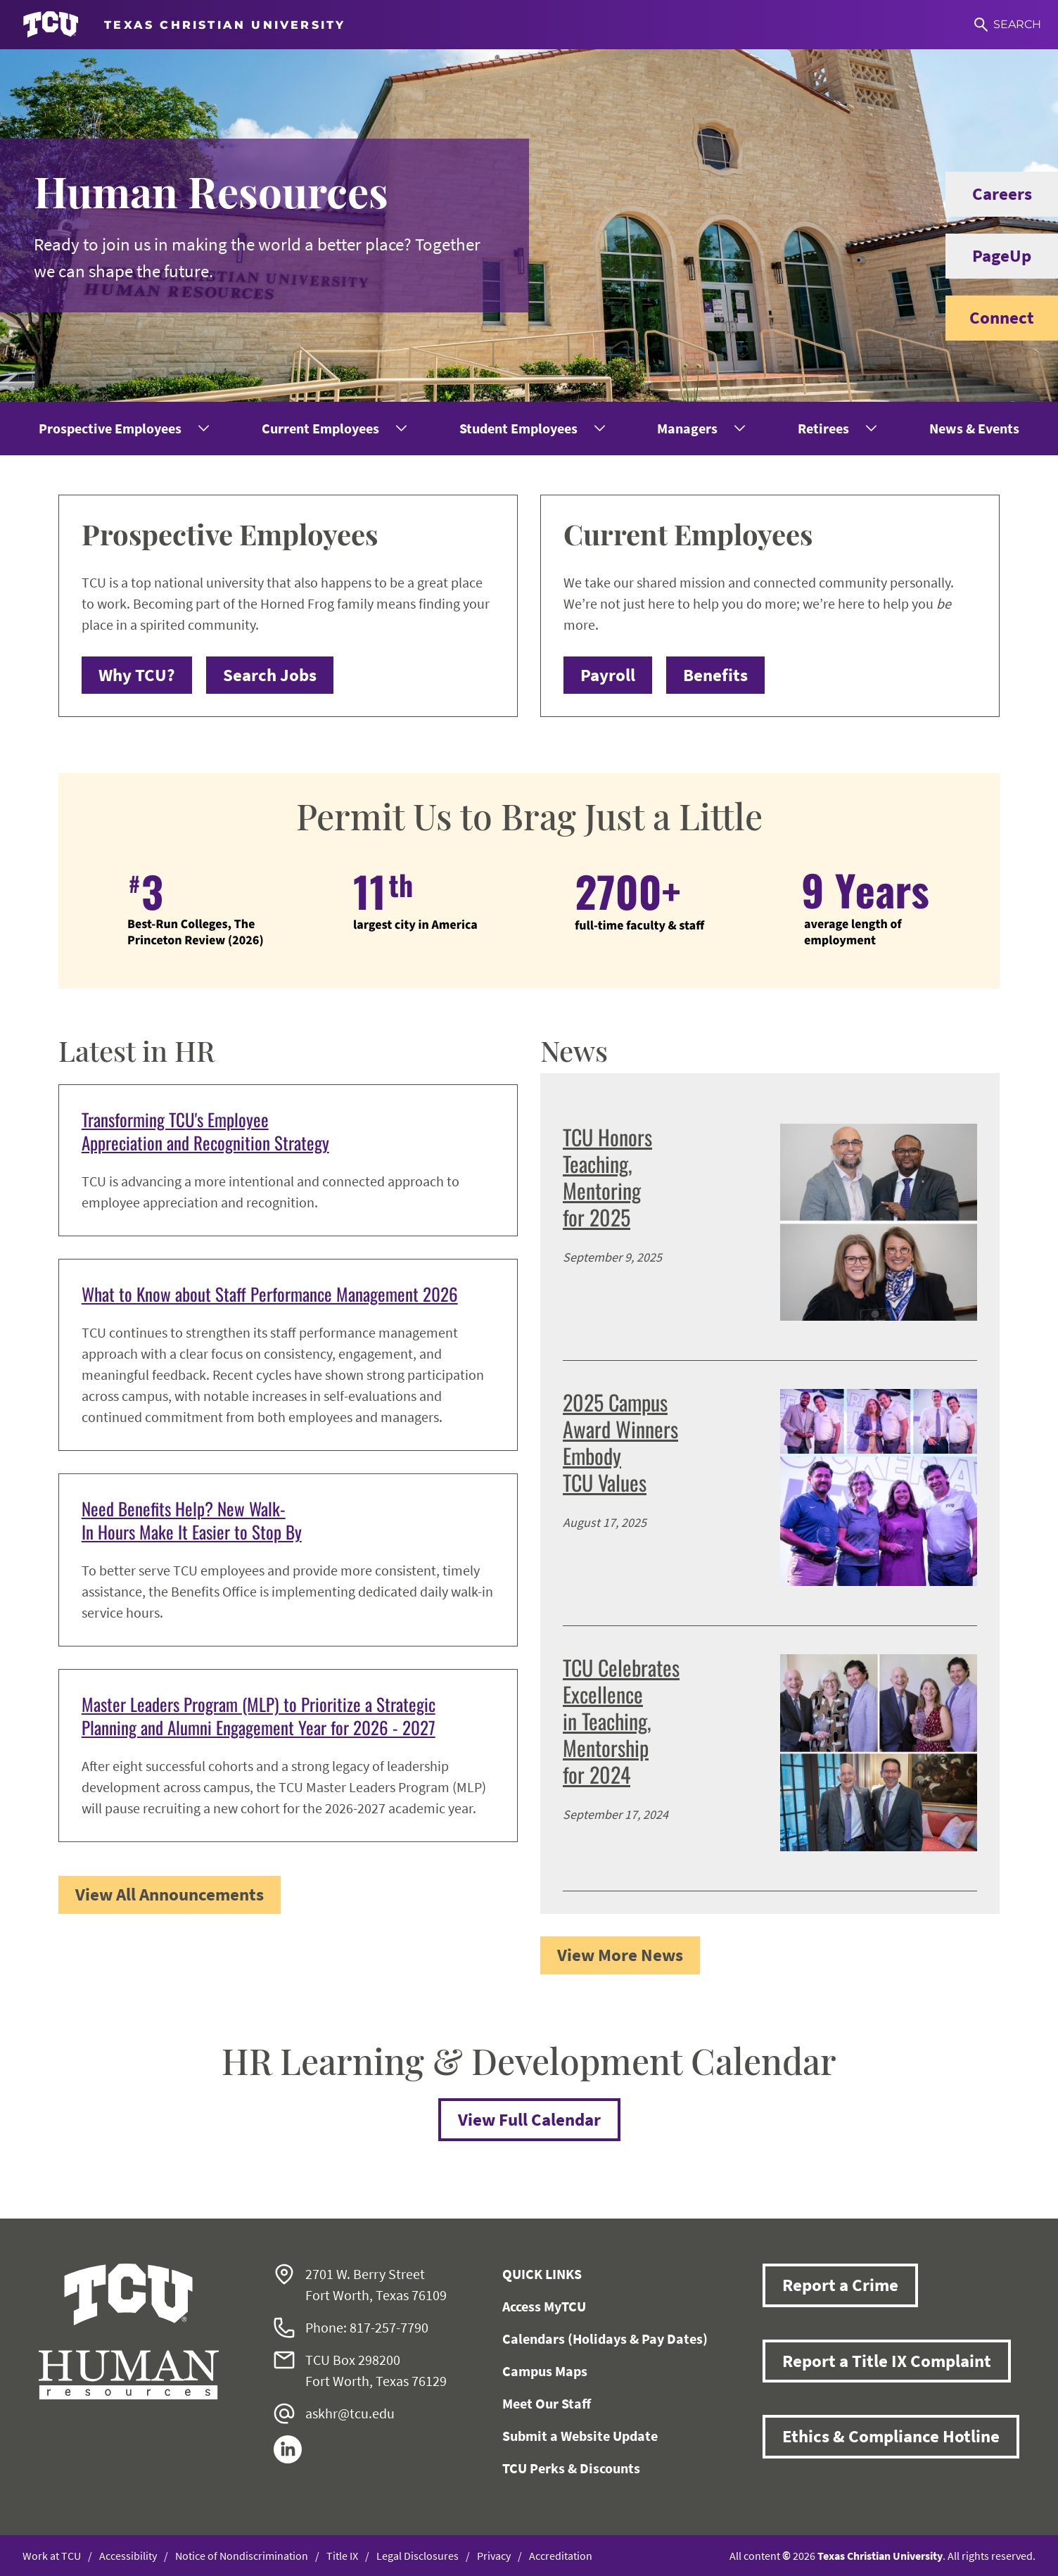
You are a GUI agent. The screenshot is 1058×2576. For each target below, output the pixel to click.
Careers (988, 194)
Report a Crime (840, 2284)
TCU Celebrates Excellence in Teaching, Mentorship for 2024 (621, 1721)
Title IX (342, 2556)
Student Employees (518, 428)
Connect (989, 318)
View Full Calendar (529, 2119)
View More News (620, 1954)
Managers (687, 428)
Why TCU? (136, 675)
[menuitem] (123, 428)
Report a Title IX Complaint (886, 2360)
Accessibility (128, 2556)
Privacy (494, 2556)
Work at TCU (52, 2556)
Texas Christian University (880, 2556)
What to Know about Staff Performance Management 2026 (270, 1293)
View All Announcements (169, 1894)
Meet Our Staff (546, 2403)
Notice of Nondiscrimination (241, 2556)
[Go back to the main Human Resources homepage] (129, 2331)
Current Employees (320, 428)
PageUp (988, 256)
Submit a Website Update (580, 2435)
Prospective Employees (110, 428)
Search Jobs (270, 675)
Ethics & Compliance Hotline (891, 2436)
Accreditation (560, 2556)
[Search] (1007, 24)
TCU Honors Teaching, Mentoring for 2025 (607, 1177)
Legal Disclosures (417, 2556)
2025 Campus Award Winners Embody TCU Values (620, 1442)
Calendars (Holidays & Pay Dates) (605, 2338)
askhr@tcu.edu (350, 2413)
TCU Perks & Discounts (571, 2468)
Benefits (715, 675)
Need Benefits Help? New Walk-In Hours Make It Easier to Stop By (192, 1520)
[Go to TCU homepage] (184, 25)
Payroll (607, 675)
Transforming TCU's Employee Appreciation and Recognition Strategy (205, 1131)
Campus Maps (544, 2371)
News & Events (974, 428)
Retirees (823, 428)
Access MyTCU (544, 2306)
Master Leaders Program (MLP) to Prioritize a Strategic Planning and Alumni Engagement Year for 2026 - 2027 (258, 1715)
